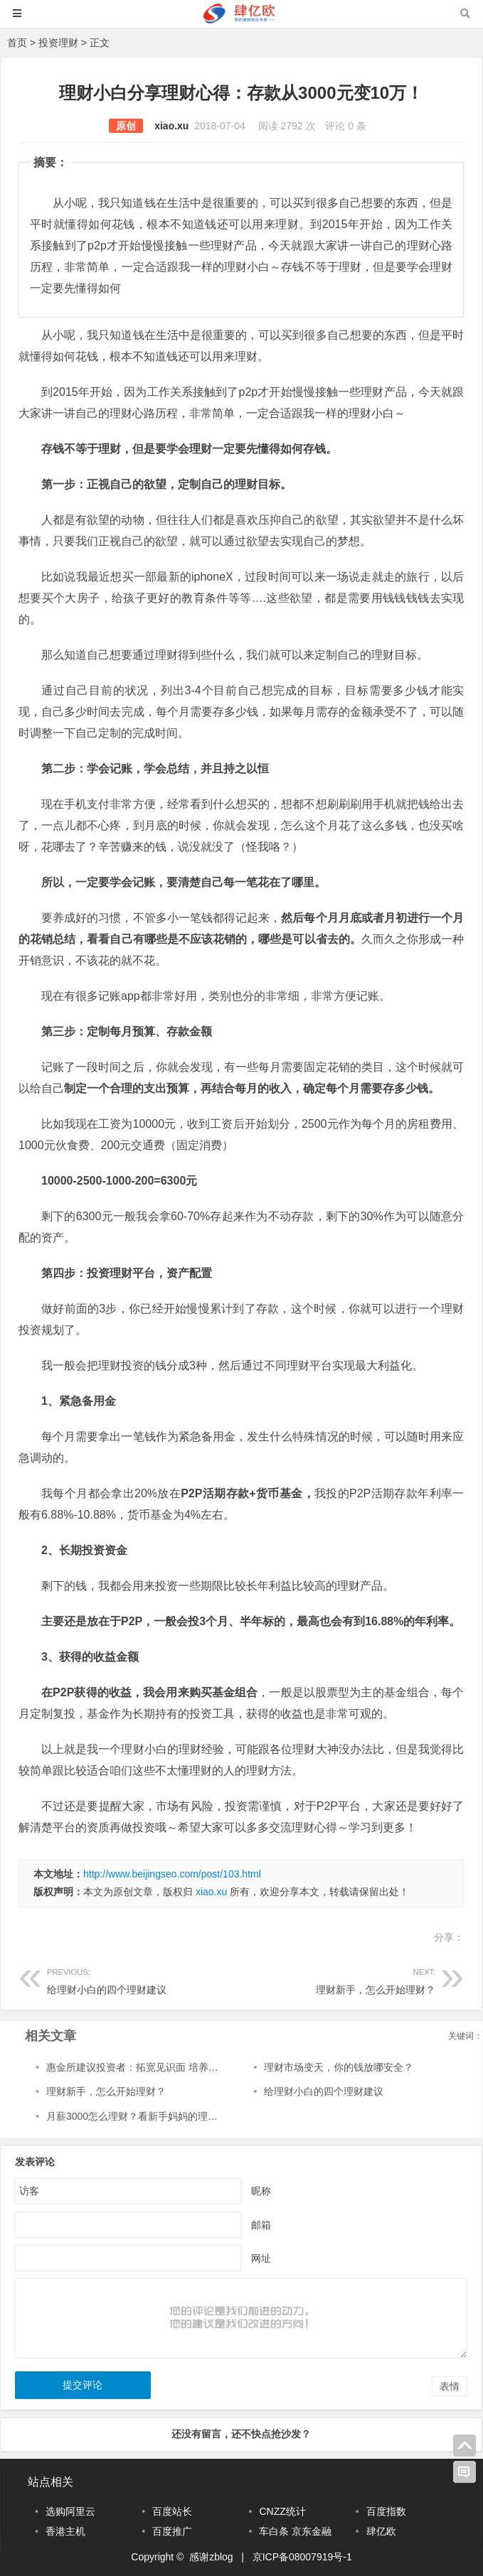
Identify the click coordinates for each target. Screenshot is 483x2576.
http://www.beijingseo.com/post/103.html (172, 1874)
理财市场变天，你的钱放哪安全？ (338, 2067)
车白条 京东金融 (295, 2531)
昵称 (261, 2191)
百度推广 (172, 2531)
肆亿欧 (381, 2531)
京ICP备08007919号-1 (302, 2556)
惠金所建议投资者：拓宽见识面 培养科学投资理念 (157, 2067)
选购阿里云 (70, 2511)
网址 (261, 2258)
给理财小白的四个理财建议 (144, 1979)
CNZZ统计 (282, 2511)
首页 (17, 42)
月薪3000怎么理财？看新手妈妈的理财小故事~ (149, 2116)
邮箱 (261, 2225)
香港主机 (65, 2531)
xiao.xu (171, 125)
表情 (450, 2386)
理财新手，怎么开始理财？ (338, 1979)
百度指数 (386, 2511)
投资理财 (58, 42)
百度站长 (172, 2511)
